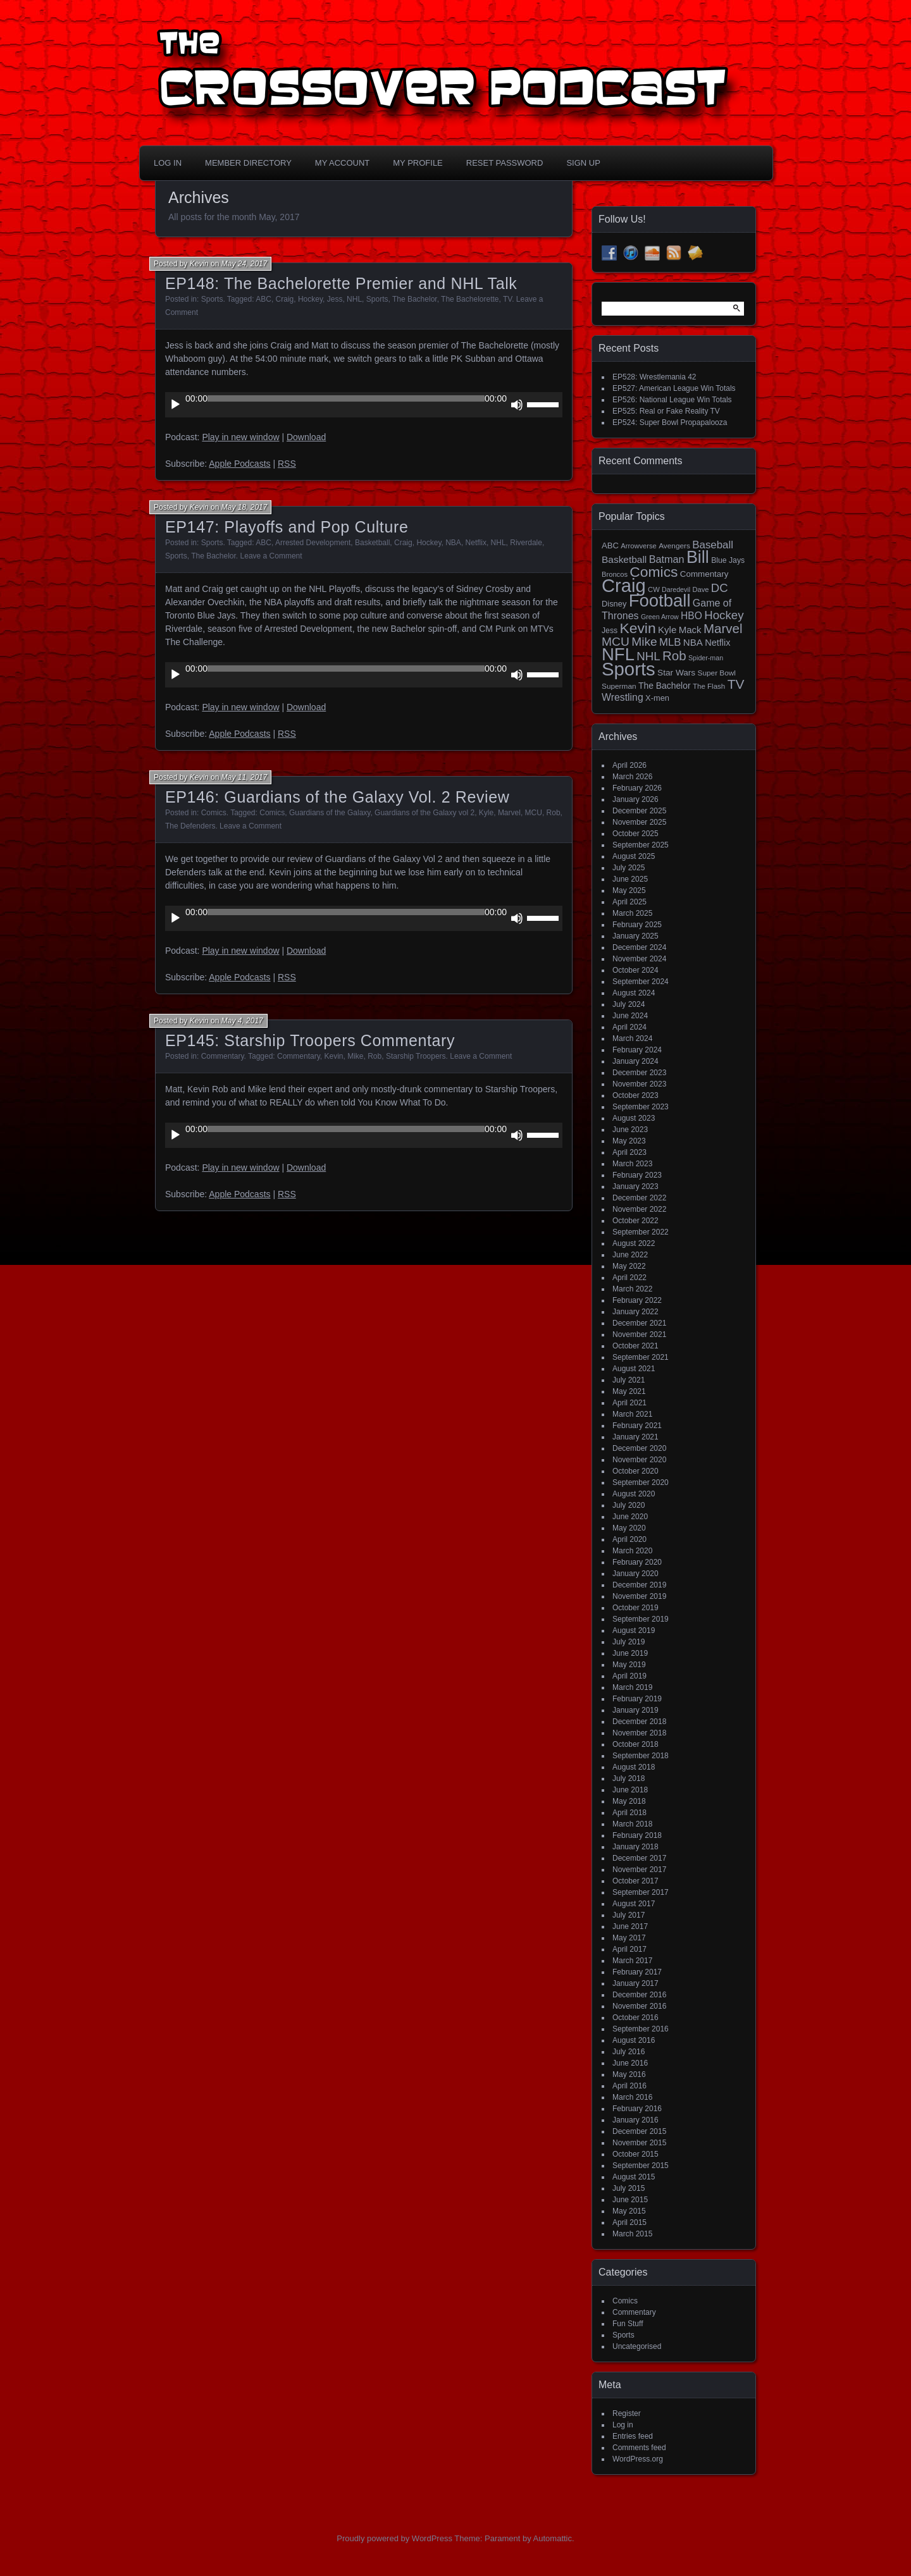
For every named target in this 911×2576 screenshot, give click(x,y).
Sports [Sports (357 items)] (628, 668)
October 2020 (635, 1471)
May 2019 (629, 1664)
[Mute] (517, 404)
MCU (533, 812)
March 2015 (632, 2233)
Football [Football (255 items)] (660, 600)
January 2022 (635, 1311)
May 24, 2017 (244, 263)
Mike (355, 1056)
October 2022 (635, 1220)
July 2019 (628, 1641)
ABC (263, 299)
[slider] (346, 398)
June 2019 (630, 1653)
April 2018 (629, 1812)
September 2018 (640, 1755)
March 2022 (632, 1289)
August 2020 (633, 1493)
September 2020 (640, 1482)
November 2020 (639, 1459)
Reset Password (504, 163)
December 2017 (639, 1858)
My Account (342, 163)
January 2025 (635, 936)
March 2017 (632, 1960)
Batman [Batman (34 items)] (667, 559)
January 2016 (635, 2120)
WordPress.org (637, 2459)
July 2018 (628, 1778)
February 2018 (637, 1835)
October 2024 (635, 970)
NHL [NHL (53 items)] (648, 656)
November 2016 (639, 2006)
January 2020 (635, 1573)
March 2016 (632, 2097)
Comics (213, 812)
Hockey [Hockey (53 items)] (723, 615)
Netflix (476, 542)
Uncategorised (636, 2346)
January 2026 (635, 799)
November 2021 (639, 1334)
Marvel (509, 812)
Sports (212, 299)
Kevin (199, 263)
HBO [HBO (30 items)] (691, 615)
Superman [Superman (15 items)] (619, 686)
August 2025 (633, 856)
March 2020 (632, 1550)
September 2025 (640, 845)
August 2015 (633, 2176)
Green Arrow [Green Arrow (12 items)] (660, 616)
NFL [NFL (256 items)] (618, 654)
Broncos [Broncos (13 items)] (615, 574)
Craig (285, 299)
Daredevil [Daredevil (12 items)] (676, 589)
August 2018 (633, 1767)
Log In (168, 163)
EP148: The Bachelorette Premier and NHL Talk (341, 283)
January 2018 (635, 1846)
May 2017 (629, 1937)
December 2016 (639, 1994)
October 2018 (635, 1744)
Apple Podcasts (239, 464)
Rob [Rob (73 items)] (674, 655)
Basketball (372, 542)
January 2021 (635, 1437)
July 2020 (628, 1505)
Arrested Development (312, 542)
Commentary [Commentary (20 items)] (704, 574)
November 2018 (639, 1733)
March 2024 (632, 1038)
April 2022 (629, 1277)
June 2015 (630, 2199)
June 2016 (630, 2063)
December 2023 (639, 1072)
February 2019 (637, 1698)
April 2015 (629, 2222)
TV (507, 299)
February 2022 (637, 1300)
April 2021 (629, 1402)
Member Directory (248, 163)
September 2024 (640, 981)
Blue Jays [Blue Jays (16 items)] (728, 560)
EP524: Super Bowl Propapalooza (669, 422)
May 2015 (629, 2211)
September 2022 (640, 1232)
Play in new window (240, 437)
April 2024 (629, 1027)
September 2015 (640, 2165)
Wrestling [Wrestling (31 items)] (622, 697)
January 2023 (635, 1186)
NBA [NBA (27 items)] (693, 642)
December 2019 (639, 1585)
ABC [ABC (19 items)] (610, 545)
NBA (453, 542)
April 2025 (629, 901)
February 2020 (637, 1562)
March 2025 (632, 913)
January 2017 (635, 1983)
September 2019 (640, 1619)
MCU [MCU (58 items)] (615, 641)
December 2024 (639, 947)
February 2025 (637, 924)
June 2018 (630, 1789)
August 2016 (633, 2040)
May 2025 (629, 890)
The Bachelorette (470, 299)
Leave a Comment (271, 556)
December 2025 (639, 810)
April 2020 (629, 1539)
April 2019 (629, 1676)
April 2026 (629, 765)
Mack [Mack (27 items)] (690, 629)
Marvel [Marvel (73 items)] (723, 628)
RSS (287, 464)
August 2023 (633, 1118)
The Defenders (190, 826)
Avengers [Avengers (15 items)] (674, 545)
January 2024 (635, 1061)
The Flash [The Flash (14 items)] (709, 686)
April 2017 (629, 1949)
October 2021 (635, 1345)
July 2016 (628, 2051)
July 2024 (628, 1004)
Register (626, 2413)
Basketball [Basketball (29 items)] (624, 559)
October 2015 (635, 2154)
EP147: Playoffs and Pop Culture (286, 527)
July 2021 (628, 1380)
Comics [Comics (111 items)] (653, 572)
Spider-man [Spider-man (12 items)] (705, 658)
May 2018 (629, 1801)
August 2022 (633, 1243)
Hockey (310, 299)
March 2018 (632, 1824)
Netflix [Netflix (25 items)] (717, 643)
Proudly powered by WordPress (394, 2538)
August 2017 (633, 1903)
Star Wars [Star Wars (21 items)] (676, 672)
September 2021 (640, 1357)
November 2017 (639, 1869)
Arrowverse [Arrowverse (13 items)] (639, 546)
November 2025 (639, 822)
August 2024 (633, 993)
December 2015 (639, 2131)
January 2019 (635, 1710)
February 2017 (637, 1972)
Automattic (552, 2538)
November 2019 (639, 1596)
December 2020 (639, 1448)
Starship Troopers (416, 1056)
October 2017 (635, 1881)
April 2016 (629, 2085)
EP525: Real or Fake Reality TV (666, 411)
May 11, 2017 (244, 777)
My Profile (418, 163)
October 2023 (635, 1095)
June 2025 (630, 879)
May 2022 (629, 1266)
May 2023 (629, 1141)
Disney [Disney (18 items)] (614, 603)
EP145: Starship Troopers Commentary (310, 1040)
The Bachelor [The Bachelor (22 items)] (664, 686)
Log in (622, 2424)
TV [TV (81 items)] (736, 684)
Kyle (486, 812)
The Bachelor (414, 299)
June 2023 (630, 1129)
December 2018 (639, 1721)
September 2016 (640, 2028)
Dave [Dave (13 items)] (700, 589)
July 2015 (628, 2188)
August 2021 (633, 1368)
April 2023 (629, 1152)
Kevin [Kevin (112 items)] (637, 628)
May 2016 (629, 2074)
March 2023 (632, 1163)
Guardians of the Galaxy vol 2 (424, 812)
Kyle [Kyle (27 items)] (667, 629)
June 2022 (630, 1254)
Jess (335, 299)
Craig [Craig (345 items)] (624, 586)
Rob (554, 812)
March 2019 (632, 1687)
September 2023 (640, 1106)
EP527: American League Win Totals (674, 388)
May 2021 (629, 1391)
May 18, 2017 (244, 507)
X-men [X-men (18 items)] (657, 698)
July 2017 (628, 1915)
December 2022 (639, 1197)
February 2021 (637, 1425)
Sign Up (583, 163)
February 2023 (637, 1175)
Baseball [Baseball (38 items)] (712, 545)
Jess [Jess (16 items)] (609, 630)
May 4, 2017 (242, 1020)
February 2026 (637, 788)
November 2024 (639, 958)
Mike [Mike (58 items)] (644, 641)
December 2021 (639, 1323)
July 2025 (628, 867)
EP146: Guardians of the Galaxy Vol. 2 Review (337, 797)
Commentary (222, 1056)
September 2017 (640, 1892)
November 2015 (639, 2142)
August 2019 (633, 1630)
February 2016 (637, 2108)
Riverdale (526, 542)
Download (306, 437)
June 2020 (630, 1516)
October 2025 (635, 833)
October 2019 (635, 1607)
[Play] (175, 404)
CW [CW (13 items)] (654, 589)
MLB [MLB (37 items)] (670, 642)
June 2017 (630, 1926)
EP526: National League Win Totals (672, 399)
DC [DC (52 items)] (719, 588)
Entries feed (632, 2436)
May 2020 (629, 1528)
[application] (363, 404)
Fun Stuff (627, 2323)
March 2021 (632, 1414)
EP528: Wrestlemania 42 (654, 377)
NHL (354, 299)
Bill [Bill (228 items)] (697, 557)
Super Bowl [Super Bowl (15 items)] (717, 673)
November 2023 (639, 1084)
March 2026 (632, 776)
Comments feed (639, 2447)
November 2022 (639, 1209)
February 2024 (637, 1049)
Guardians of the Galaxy (330, 812)
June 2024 (630, 1015)
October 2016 (635, 2017)
